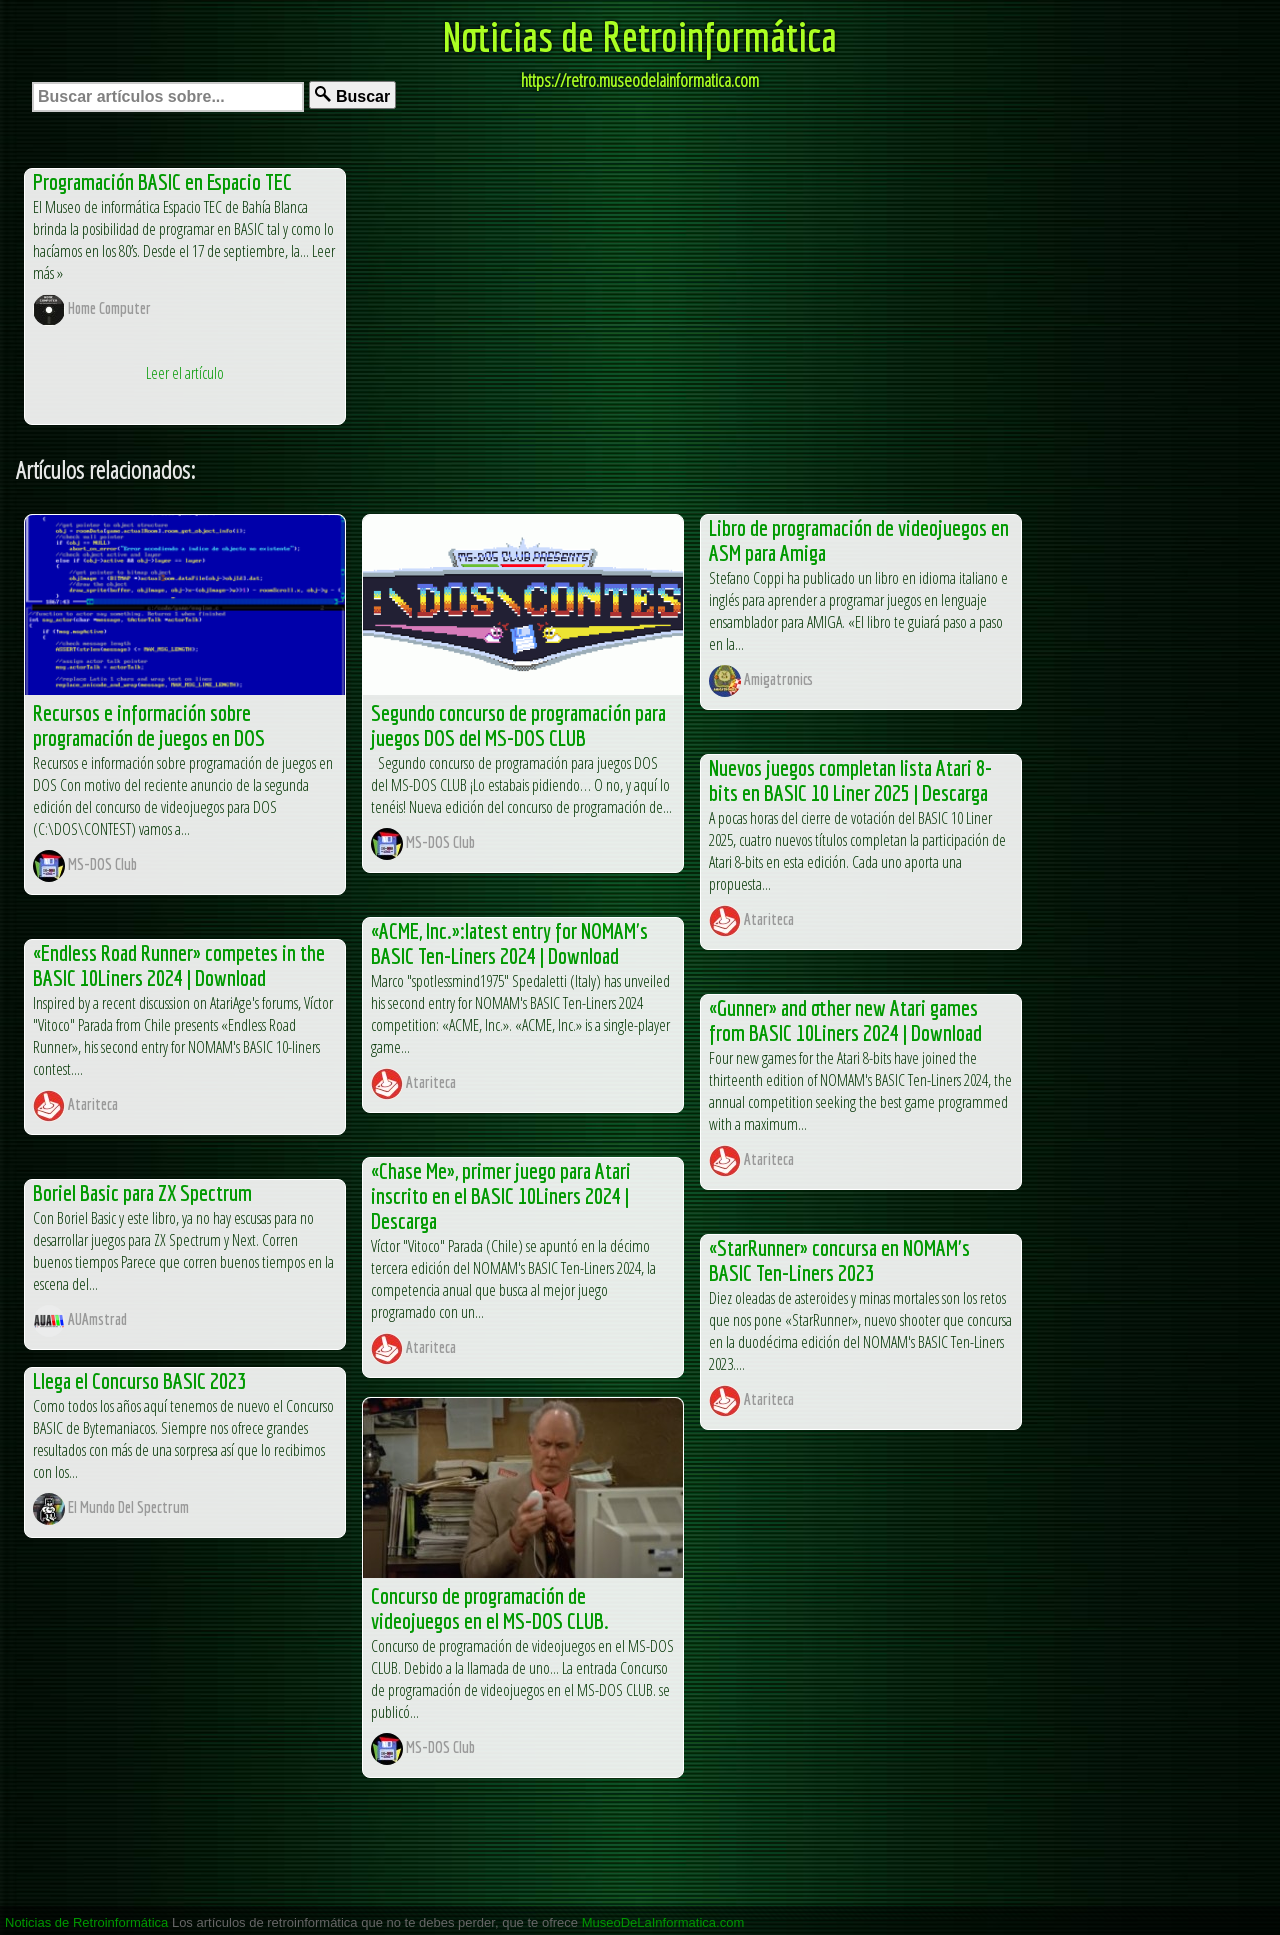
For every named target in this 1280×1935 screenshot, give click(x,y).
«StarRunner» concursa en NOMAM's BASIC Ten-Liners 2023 (839, 1260)
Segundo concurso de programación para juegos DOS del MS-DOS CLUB (518, 725)
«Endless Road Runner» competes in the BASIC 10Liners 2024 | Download (179, 965)
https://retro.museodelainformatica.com (640, 80)
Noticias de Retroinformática (640, 36)
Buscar (352, 95)
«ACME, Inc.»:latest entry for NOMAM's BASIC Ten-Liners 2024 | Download (509, 943)
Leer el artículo (185, 373)
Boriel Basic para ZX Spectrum (142, 1192)
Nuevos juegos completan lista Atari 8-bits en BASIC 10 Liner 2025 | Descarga (850, 780)
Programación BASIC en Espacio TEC (162, 181)
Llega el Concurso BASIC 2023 (139, 1380)
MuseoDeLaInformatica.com (663, 1922)
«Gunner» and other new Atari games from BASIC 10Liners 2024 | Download (845, 1020)
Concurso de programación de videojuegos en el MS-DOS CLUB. (490, 1608)
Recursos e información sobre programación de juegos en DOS (149, 725)
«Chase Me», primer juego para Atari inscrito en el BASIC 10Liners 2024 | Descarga (501, 1195)
